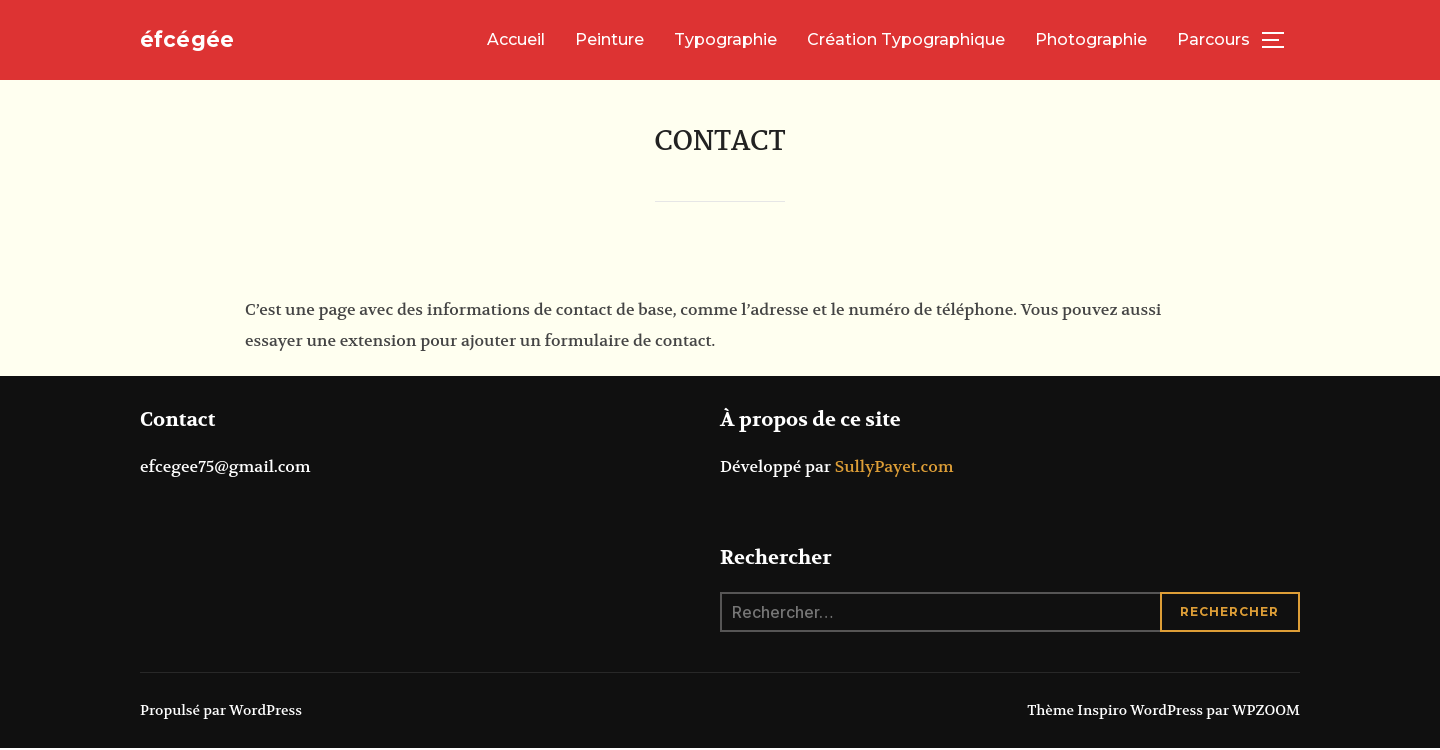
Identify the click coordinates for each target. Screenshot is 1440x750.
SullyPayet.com (894, 469)
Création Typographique (906, 41)
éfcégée (200, 41)
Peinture (609, 41)
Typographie (725, 41)
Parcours (1213, 41)
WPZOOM (1266, 713)
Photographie (1091, 41)
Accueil (516, 41)
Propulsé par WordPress (221, 713)
